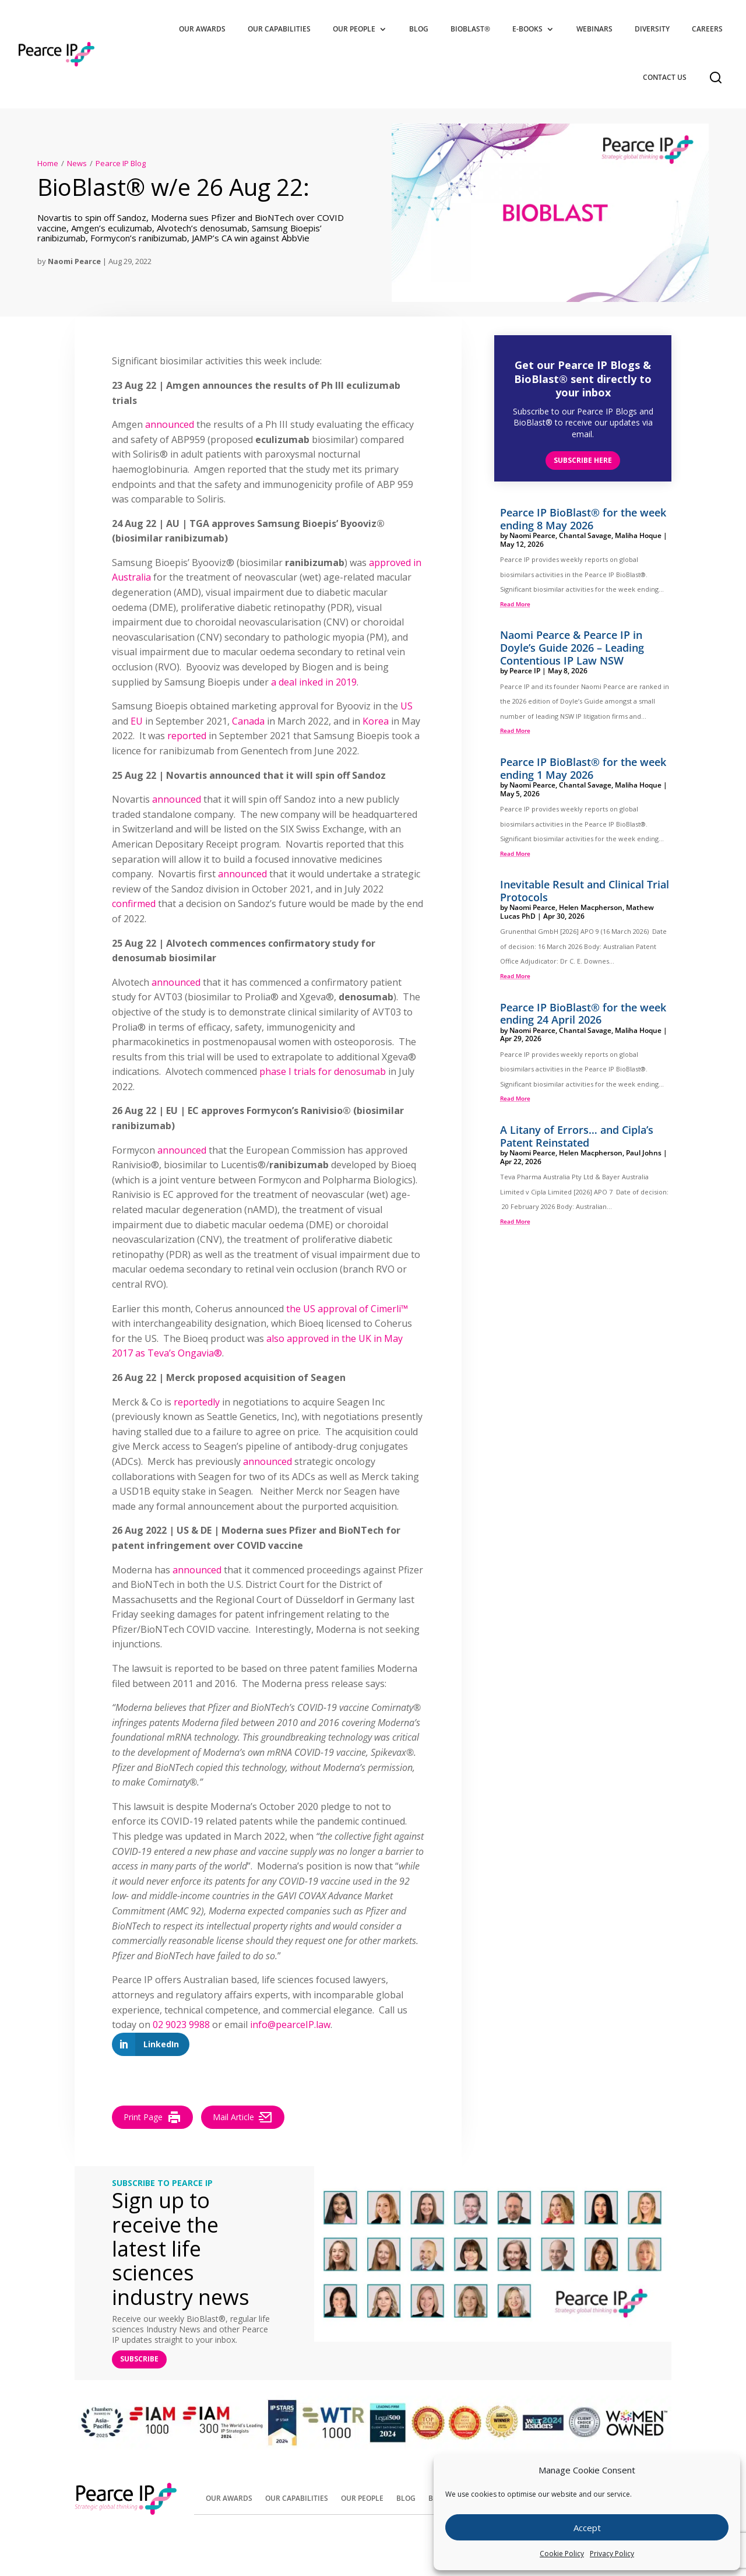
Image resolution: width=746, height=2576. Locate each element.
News (77, 163)
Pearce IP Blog (121, 163)
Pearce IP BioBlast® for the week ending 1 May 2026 (583, 768)
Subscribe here (583, 460)
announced (169, 424)
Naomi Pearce (74, 261)
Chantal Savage (585, 535)
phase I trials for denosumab (322, 1071)
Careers (707, 29)
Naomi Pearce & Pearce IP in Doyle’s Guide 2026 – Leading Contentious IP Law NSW (572, 647)
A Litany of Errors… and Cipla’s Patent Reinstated (576, 1136)
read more (515, 604)
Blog (418, 29)
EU (137, 721)
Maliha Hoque (638, 535)
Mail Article (243, 2117)
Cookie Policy (562, 2554)
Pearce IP (524, 671)
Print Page (152, 2117)
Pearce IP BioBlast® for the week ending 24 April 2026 (583, 1013)
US (406, 706)
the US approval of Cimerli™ (347, 1308)
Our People (354, 29)
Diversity (652, 29)
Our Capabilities (279, 29)
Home (47, 163)
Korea (376, 721)
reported (186, 735)
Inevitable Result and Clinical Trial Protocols (584, 890)
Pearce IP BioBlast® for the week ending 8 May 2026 (583, 518)
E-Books (527, 29)
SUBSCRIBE (139, 2359)
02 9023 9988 (181, 2024)
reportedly (197, 1402)
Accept (587, 2527)
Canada (248, 721)
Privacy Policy (612, 2554)
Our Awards (202, 29)
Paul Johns (643, 1153)
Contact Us (665, 77)
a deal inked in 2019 (314, 682)
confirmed (134, 903)
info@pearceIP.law (290, 2024)
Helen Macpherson (590, 907)
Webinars (594, 29)
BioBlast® (470, 29)
